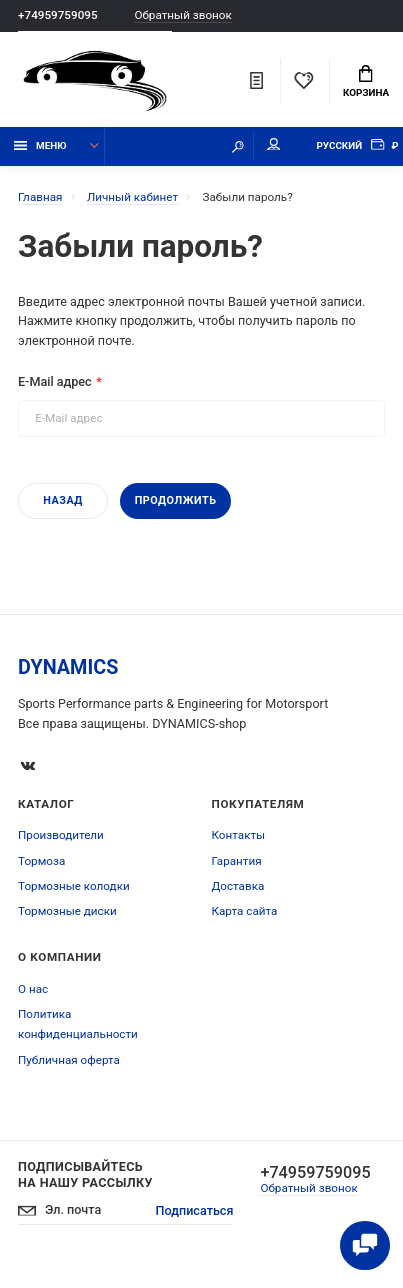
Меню (40, 145)
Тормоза (41, 861)
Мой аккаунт (274, 144)
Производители (61, 835)
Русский (339, 145)
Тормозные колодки (74, 886)
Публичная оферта (69, 1060)
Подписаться (195, 1210)
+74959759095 (58, 15)
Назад (63, 500)
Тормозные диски (67, 911)
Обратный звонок (182, 15)
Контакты (239, 835)
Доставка (238, 886)
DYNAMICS (68, 667)
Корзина (366, 82)
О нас (33, 989)
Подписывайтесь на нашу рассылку (85, 1174)
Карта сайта (245, 911)
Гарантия (237, 861)
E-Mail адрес (55, 381)
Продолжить (176, 500)
